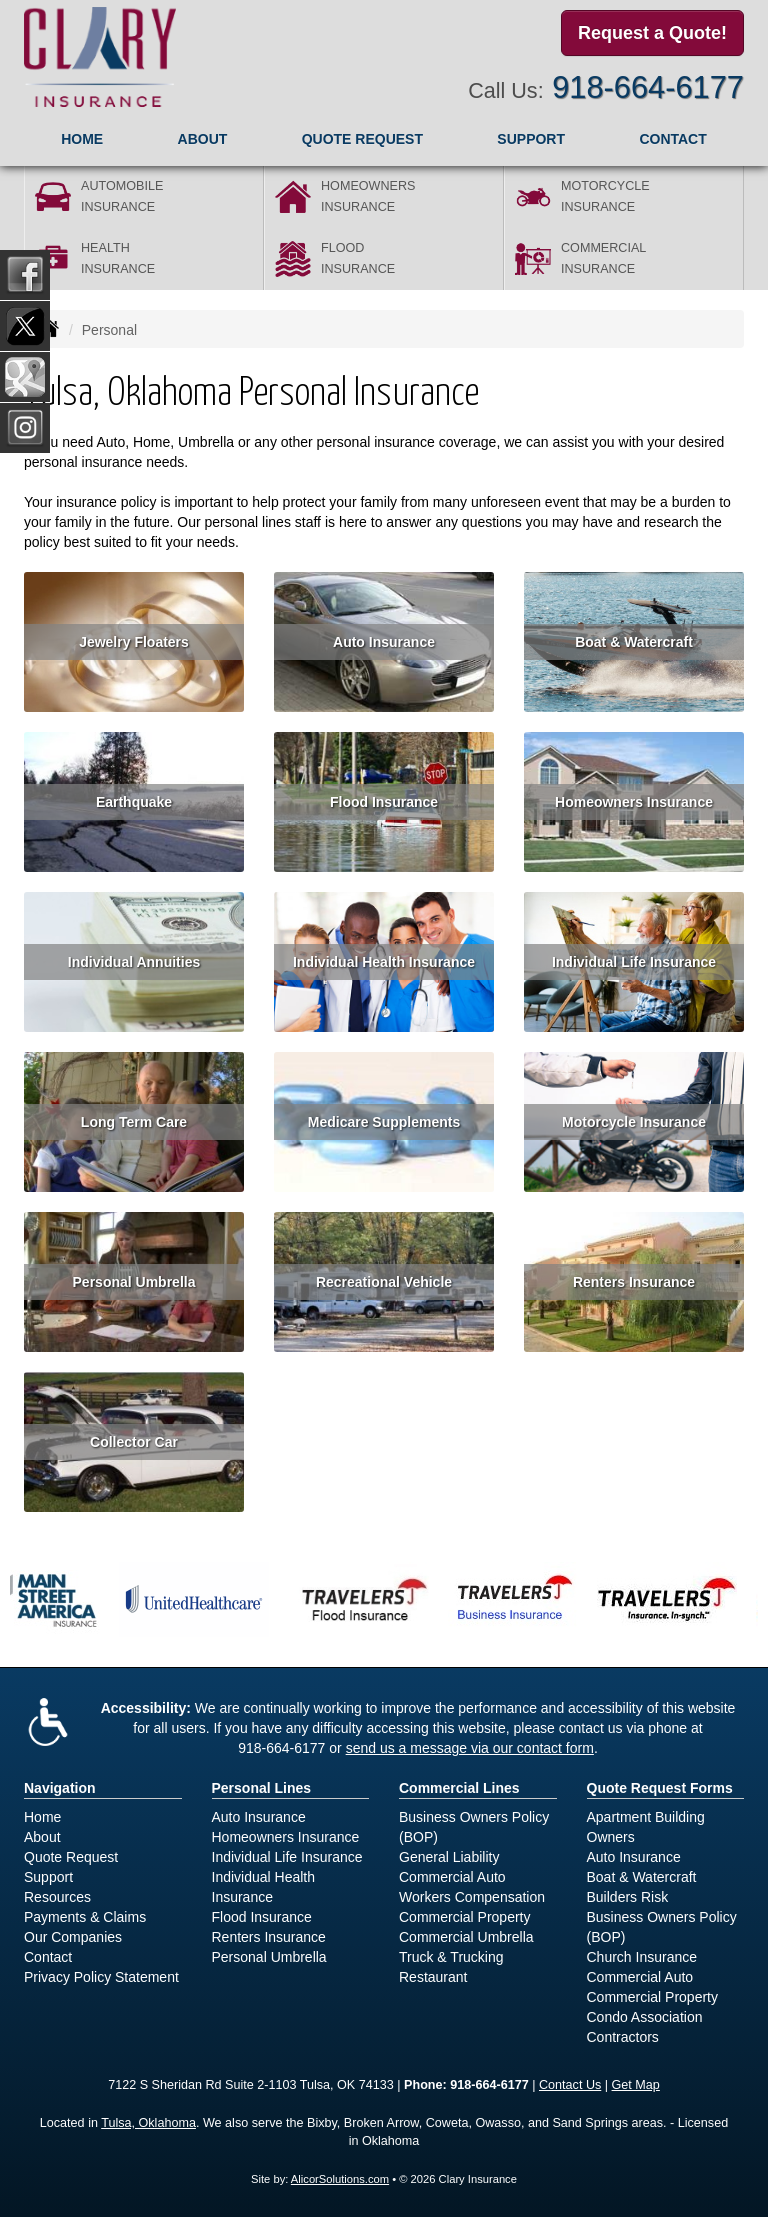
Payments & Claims (85, 1917)
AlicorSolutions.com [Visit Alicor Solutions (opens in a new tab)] (340, 2179)
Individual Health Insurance (384, 962)
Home (82, 139)
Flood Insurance (384, 802)
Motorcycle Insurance (634, 1122)
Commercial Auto (452, 1877)
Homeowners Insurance (634, 802)
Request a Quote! (652, 33)
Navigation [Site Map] (60, 1788)
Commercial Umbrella (466, 1937)
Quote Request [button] (362, 139)
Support (48, 1877)
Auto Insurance (384, 642)
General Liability (449, 1857)
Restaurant (433, 1977)
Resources (57, 1897)
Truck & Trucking (451, 1957)
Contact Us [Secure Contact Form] (570, 2085)
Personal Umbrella (134, 1282)
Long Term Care (134, 1122)
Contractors (623, 2037)
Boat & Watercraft (634, 642)
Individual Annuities (134, 962)
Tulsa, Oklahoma (148, 2123)
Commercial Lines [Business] (459, 1788)
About (203, 139)
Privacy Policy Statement (101, 1977)
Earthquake (134, 802)
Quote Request (71, 1857)
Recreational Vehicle (384, 1282)
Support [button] (531, 139)
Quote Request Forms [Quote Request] (660, 1788)
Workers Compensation (472, 1897)
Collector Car (134, 1442)
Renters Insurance (634, 1282)
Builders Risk (628, 1897)
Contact (672, 139)
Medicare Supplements (384, 1122)
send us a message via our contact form (470, 1748)
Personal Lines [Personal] (262, 1788)
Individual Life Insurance (634, 962)
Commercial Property (464, 1917)
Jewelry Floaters (134, 642)
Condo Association (645, 2017)
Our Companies (73, 1937)
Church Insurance (642, 1957)
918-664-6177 (648, 87)
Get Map (636, 2085)
